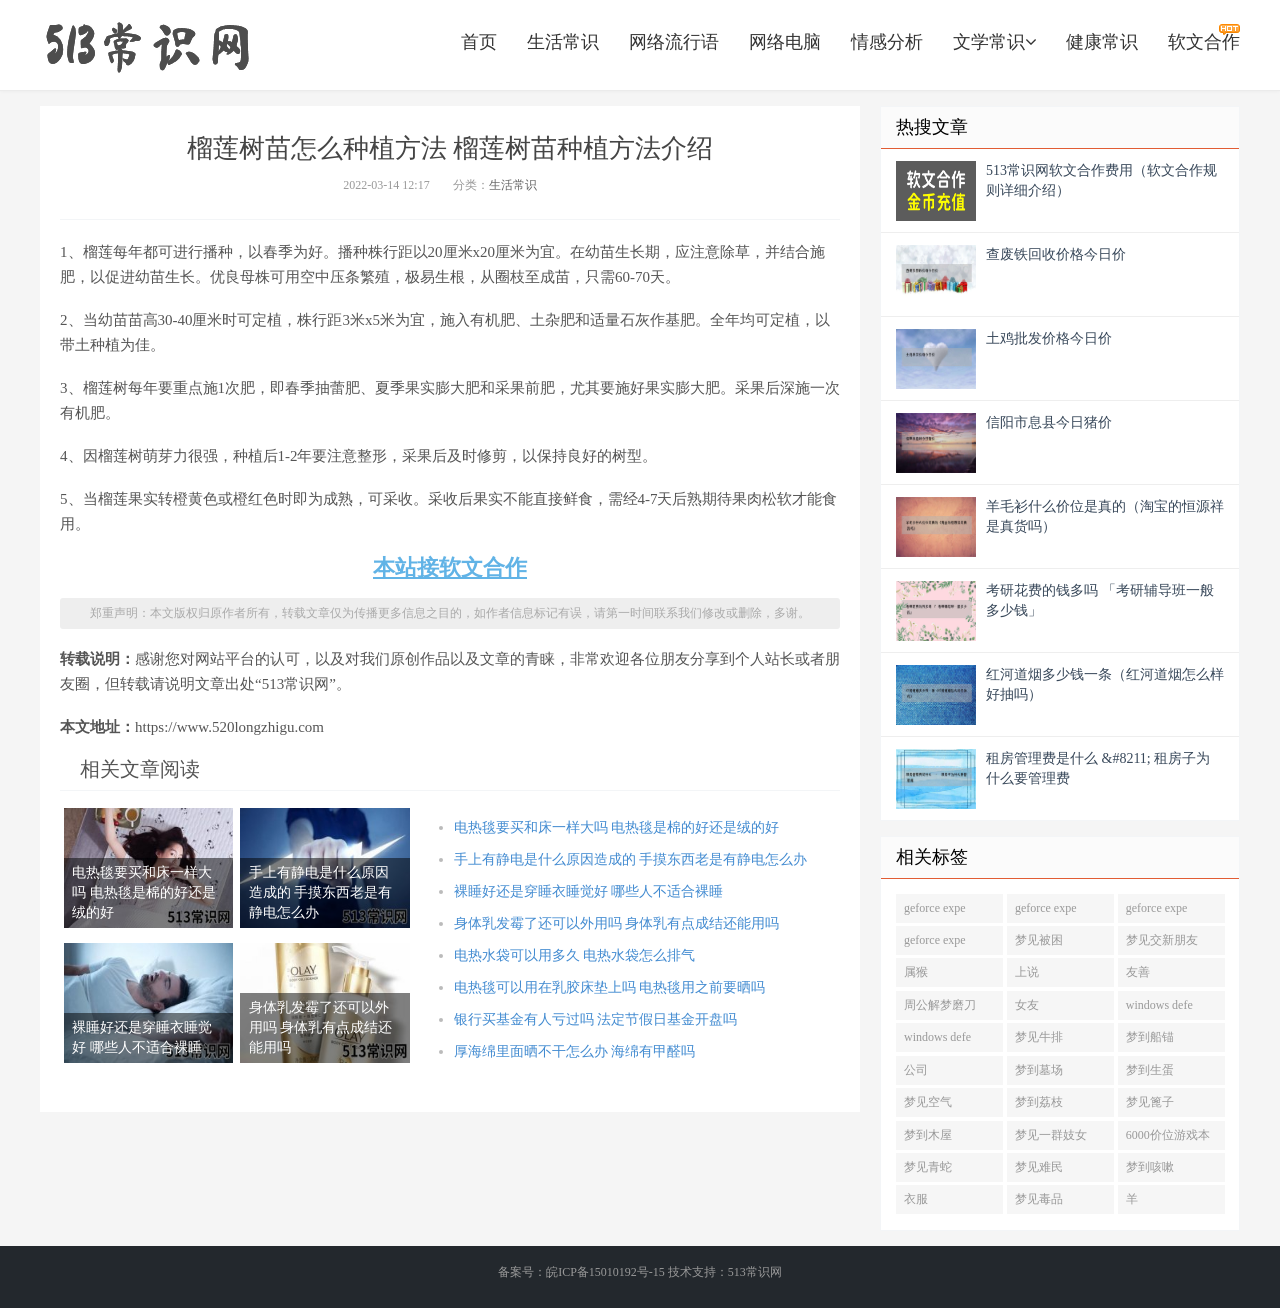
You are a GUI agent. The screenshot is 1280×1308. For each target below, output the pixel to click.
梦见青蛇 (928, 1167)
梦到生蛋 (1150, 1070)
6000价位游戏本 (1168, 1135)
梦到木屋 (928, 1135)
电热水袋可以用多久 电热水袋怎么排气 (575, 955)
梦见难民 (1039, 1167)
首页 (479, 42)
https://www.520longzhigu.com (147, 45)
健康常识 (1102, 42)
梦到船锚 (1150, 1037)
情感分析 (887, 42)
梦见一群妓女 (1051, 1135)
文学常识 (994, 42)
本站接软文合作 (450, 567)
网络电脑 (785, 42)
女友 (1027, 1005)
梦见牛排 (1039, 1037)
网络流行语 (674, 42)
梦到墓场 (1039, 1070)
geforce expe (935, 908)
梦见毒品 (1039, 1199)
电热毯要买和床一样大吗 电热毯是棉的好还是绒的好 (617, 827)
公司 (916, 1070)
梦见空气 (928, 1102)
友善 (1138, 972)
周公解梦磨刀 (940, 1005)
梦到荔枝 (1039, 1102)
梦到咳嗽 (1150, 1167)
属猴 (916, 972)
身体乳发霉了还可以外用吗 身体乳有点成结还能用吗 (617, 923)
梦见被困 (1039, 940)
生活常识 (563, 42)
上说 (1027, 972)
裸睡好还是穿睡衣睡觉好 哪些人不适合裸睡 (589, 891)
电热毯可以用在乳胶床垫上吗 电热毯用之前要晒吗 (610, 987)
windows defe (1159, 1005)
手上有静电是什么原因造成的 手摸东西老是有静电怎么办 (631, 859)
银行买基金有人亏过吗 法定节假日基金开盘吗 (596, 1019)
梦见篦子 (1150, 1102)
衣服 (916, 1199)
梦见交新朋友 (1162, 940)
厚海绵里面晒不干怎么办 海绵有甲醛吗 (575, 1051)
